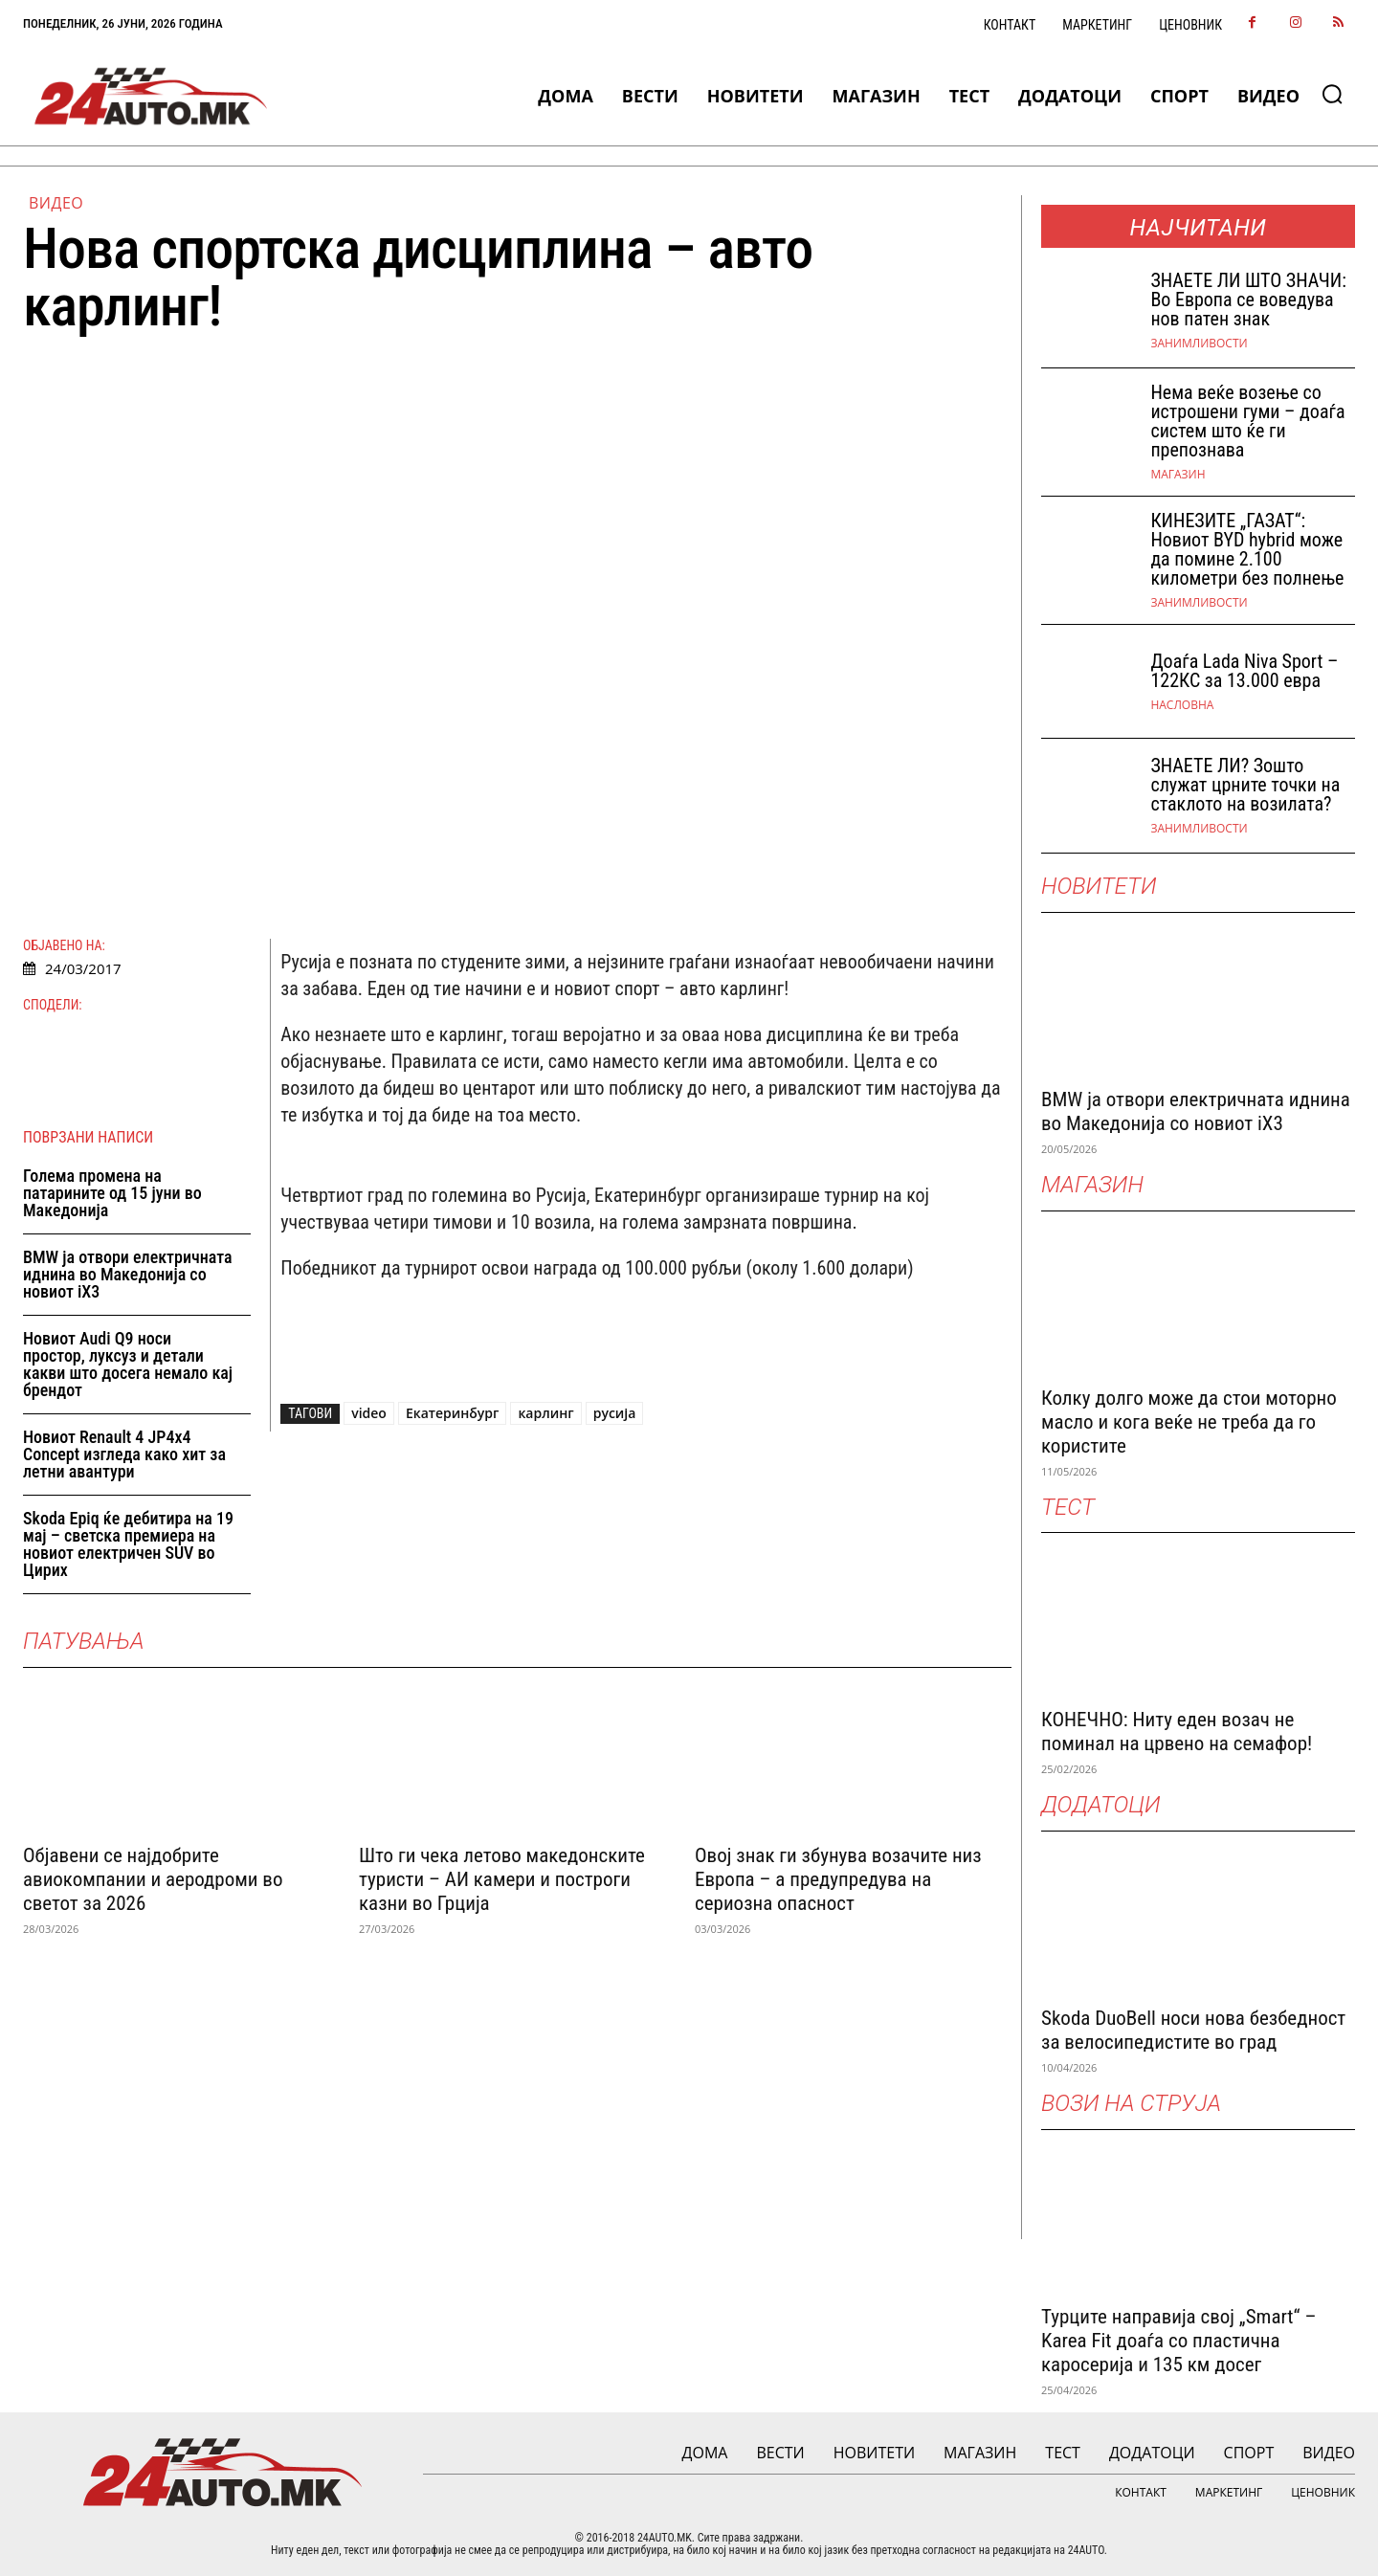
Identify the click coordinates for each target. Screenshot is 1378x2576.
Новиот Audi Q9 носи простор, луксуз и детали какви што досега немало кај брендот (128, 1364)
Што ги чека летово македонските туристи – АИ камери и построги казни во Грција (502, 1879)
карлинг (545, 1413)
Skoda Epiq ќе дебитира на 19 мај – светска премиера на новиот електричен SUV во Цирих (128, 1544)
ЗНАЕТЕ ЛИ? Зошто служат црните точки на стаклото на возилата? (1245, 784)
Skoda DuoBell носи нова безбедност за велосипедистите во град (1193, 2030)
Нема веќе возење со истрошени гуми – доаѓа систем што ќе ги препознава (1247, 421)
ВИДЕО (56, 203)
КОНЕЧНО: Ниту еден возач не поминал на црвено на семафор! (1176, 1731)
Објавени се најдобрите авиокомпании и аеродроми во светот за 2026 (152, 1879)
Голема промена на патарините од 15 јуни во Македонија (112, 1193)
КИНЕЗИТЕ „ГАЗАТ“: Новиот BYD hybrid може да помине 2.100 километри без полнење (1247, 549)
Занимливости (1198, 343)
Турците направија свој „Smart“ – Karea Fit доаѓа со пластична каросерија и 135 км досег (1178, 2340)
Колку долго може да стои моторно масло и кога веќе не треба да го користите (1189, 1422)
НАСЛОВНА (1181, 705)
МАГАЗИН (1177, 474)
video (369, 1413)
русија (614, 1413)
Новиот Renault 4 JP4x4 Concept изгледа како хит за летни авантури (124, 1454)
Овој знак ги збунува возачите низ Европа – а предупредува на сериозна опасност (838, 1879)
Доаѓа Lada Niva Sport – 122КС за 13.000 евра (1244, 671)
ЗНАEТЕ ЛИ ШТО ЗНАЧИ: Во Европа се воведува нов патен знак (1247, 299)
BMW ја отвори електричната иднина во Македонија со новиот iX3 (128, 1274)
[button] (1332, 94)
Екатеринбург (453, 1413)
